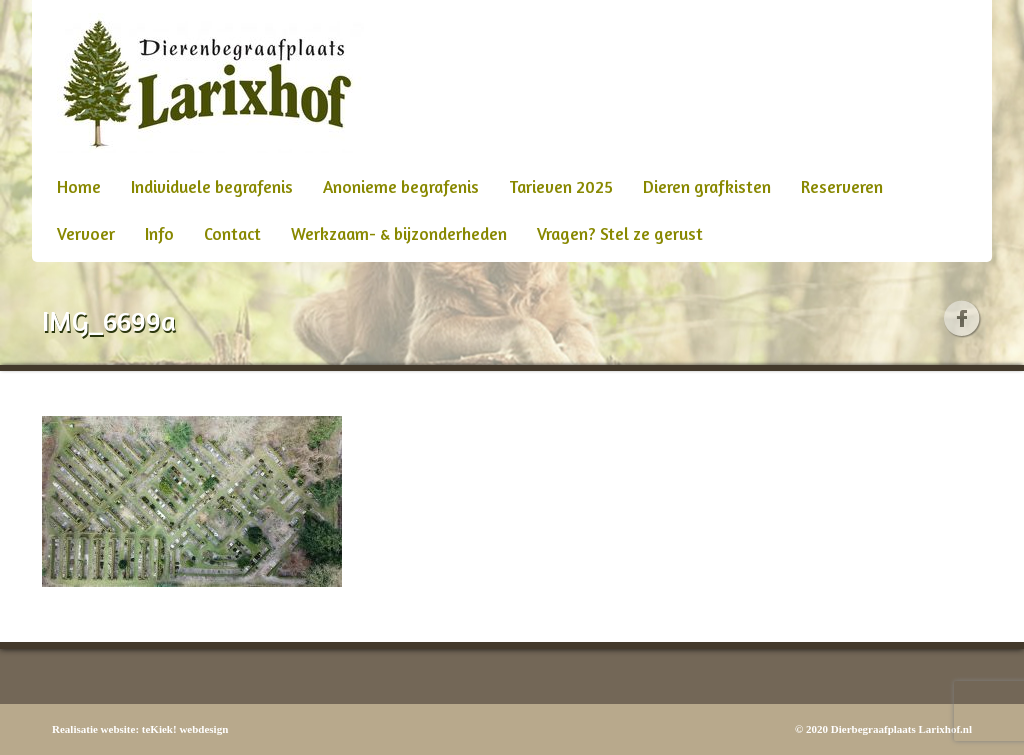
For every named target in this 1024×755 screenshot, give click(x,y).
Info (159, 233)
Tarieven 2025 (561, 186)
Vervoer (86, 233)
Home (79, 186)
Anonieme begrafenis (401, 186)
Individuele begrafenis (212, 186)
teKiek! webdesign (185, 729)
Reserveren (842, 186)
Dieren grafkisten (707, 186)
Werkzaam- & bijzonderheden (399, 233)
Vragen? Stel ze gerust (620, 233)
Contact (232, 233)
